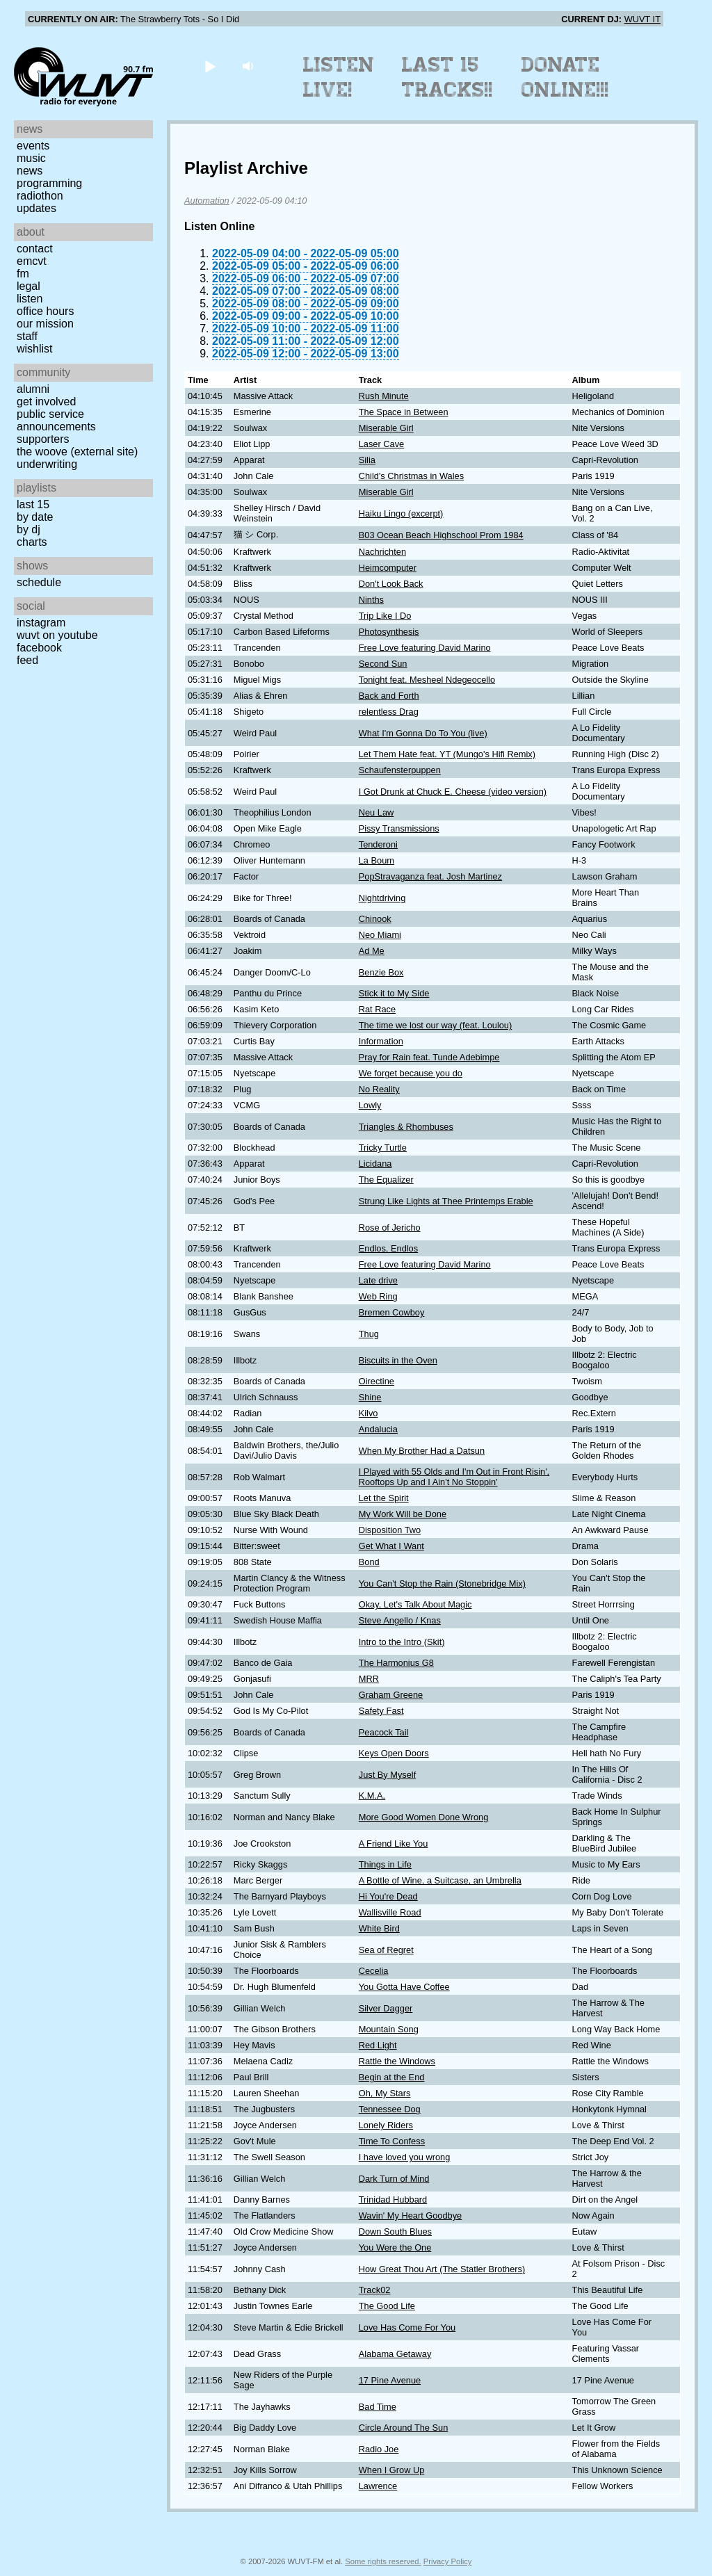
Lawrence (378, 2486)
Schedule (39, 582)
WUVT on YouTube (57, 635)
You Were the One (395, 2247)
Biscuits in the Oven (398, 1360)
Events (33, 146)
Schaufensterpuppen (400, 770)
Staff (27, 336)
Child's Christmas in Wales (411, 476)
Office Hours (45, 311)
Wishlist (35, 349)
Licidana (375, 1163)
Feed (27, 660)
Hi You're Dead (388, 1896)
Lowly (370, 1105)
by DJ (28, 529)
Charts (32, 542)
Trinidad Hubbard (393, 2199)
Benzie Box (381, 972)
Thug (369, 1334)
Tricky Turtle (383, 1147)
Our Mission (45, 324)
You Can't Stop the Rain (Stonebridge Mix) (442, 1583)
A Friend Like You (393, 1843)
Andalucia (378, 1429)
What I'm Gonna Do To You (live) (423, 733)
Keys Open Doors (394, 1753)
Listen (29, 299)
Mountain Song (389, 2029)
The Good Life (387, 2306)
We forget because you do (410, 1073)
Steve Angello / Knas (400, 1620)
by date (35, 517)
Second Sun (383, 663)
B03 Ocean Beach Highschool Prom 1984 (441, 535)
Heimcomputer (387, 567)
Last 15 (33, 504)
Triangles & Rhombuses (406, 1126)
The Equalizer (386, 1179)
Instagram (41, 623)
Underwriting (47, 464)
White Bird (379, 1928)
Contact (35, 248)
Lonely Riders (386, 2125)
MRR (369, 1679)
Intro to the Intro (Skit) (402, 1642)
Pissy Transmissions (399, 828)
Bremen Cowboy (392, 1312)
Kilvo (368, 1413)
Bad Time (377, 2406)
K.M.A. (372, 1795)
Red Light (378, 2045)
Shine (370, 1397)
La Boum (376, 860)
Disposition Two (390, 1530)
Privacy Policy (447, 2561)
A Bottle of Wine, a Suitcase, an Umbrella (440, 1880)
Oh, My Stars (385, 2093)
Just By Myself (387, 1774)
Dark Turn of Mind (394, 2178)
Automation (206, 200)
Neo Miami (380, 935)
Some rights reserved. (383, 2561)
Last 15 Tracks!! (447, 77)
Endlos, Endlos (388, 1248)
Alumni (33, 389)
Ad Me (372, 951)
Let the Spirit (384, 1498)
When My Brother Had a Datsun (422, 1450)
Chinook (375, 919)
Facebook (39, 648)
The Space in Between (403, 412)
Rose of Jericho (390, 1227)
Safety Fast (381, 1711)
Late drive (378, 1280)
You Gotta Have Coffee (404, 1987)
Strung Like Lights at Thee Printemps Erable (446, 1201)
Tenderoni (378, 844)
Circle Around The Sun (403, 2427)
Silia (367, 460)
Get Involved (46, 401)
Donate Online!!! (565, 77)
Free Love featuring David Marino (425, 647)
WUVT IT (642, 19)
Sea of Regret (386, 1950)
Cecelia (374, 1971)
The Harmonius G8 (396, 1663)
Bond (369, 1562)
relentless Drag (389, 711)
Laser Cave (381, 444)
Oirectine (376, 1381)
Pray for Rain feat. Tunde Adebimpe (429, 1057)
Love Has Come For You (407, 2327)
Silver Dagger (386, 2008)
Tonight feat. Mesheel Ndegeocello (427, 679)
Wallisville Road (390, 1912)
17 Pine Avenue (390, 2380)
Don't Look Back (391, 583)
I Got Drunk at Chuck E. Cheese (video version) (453, 791)
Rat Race (377, 1009)
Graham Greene (391, 1695)
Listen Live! (339, 77)
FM (23, 274)
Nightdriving (382, 898)
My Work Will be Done (402, 1514)
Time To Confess (392, 2141)
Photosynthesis (389, 631)
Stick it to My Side (394, 993)
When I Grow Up (392, 2470)
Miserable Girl (386, 428)
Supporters (43, 439)
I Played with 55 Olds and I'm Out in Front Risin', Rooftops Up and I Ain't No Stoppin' (454, 1476)
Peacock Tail (384, 1732)
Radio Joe (379, 2449)
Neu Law (376, 812)
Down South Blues (395, 2231)
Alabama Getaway (395, 2354)
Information (381, 1041)
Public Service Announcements (56, 420)
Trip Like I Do (385, 615)
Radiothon (40, 196)
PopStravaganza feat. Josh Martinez (430, 876)
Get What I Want (391, 1546)
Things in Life (385, 1864)
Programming (49, 183)
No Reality (379, 1089)
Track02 (375, 2290)
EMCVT (32, 261)
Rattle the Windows (397, 2061)
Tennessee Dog (390, 2109)
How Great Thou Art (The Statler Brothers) (442, 2269)
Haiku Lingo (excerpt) (401, 513)
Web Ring (378, 1296)
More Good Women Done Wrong (424, 1817)
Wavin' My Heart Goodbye (410, 2215)
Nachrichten (382, 551)
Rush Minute (384, 396)
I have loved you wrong (405, 2157)
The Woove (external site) (77, 451)
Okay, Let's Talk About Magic (415, 1604)
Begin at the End (392, 2077)
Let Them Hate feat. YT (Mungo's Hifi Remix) (447, 754)
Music (31, 158)
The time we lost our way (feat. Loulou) (435, 1025)
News (29, 171)
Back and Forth (389, 695)
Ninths (371, 599)
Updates (36, 208)
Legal (28, 286)
